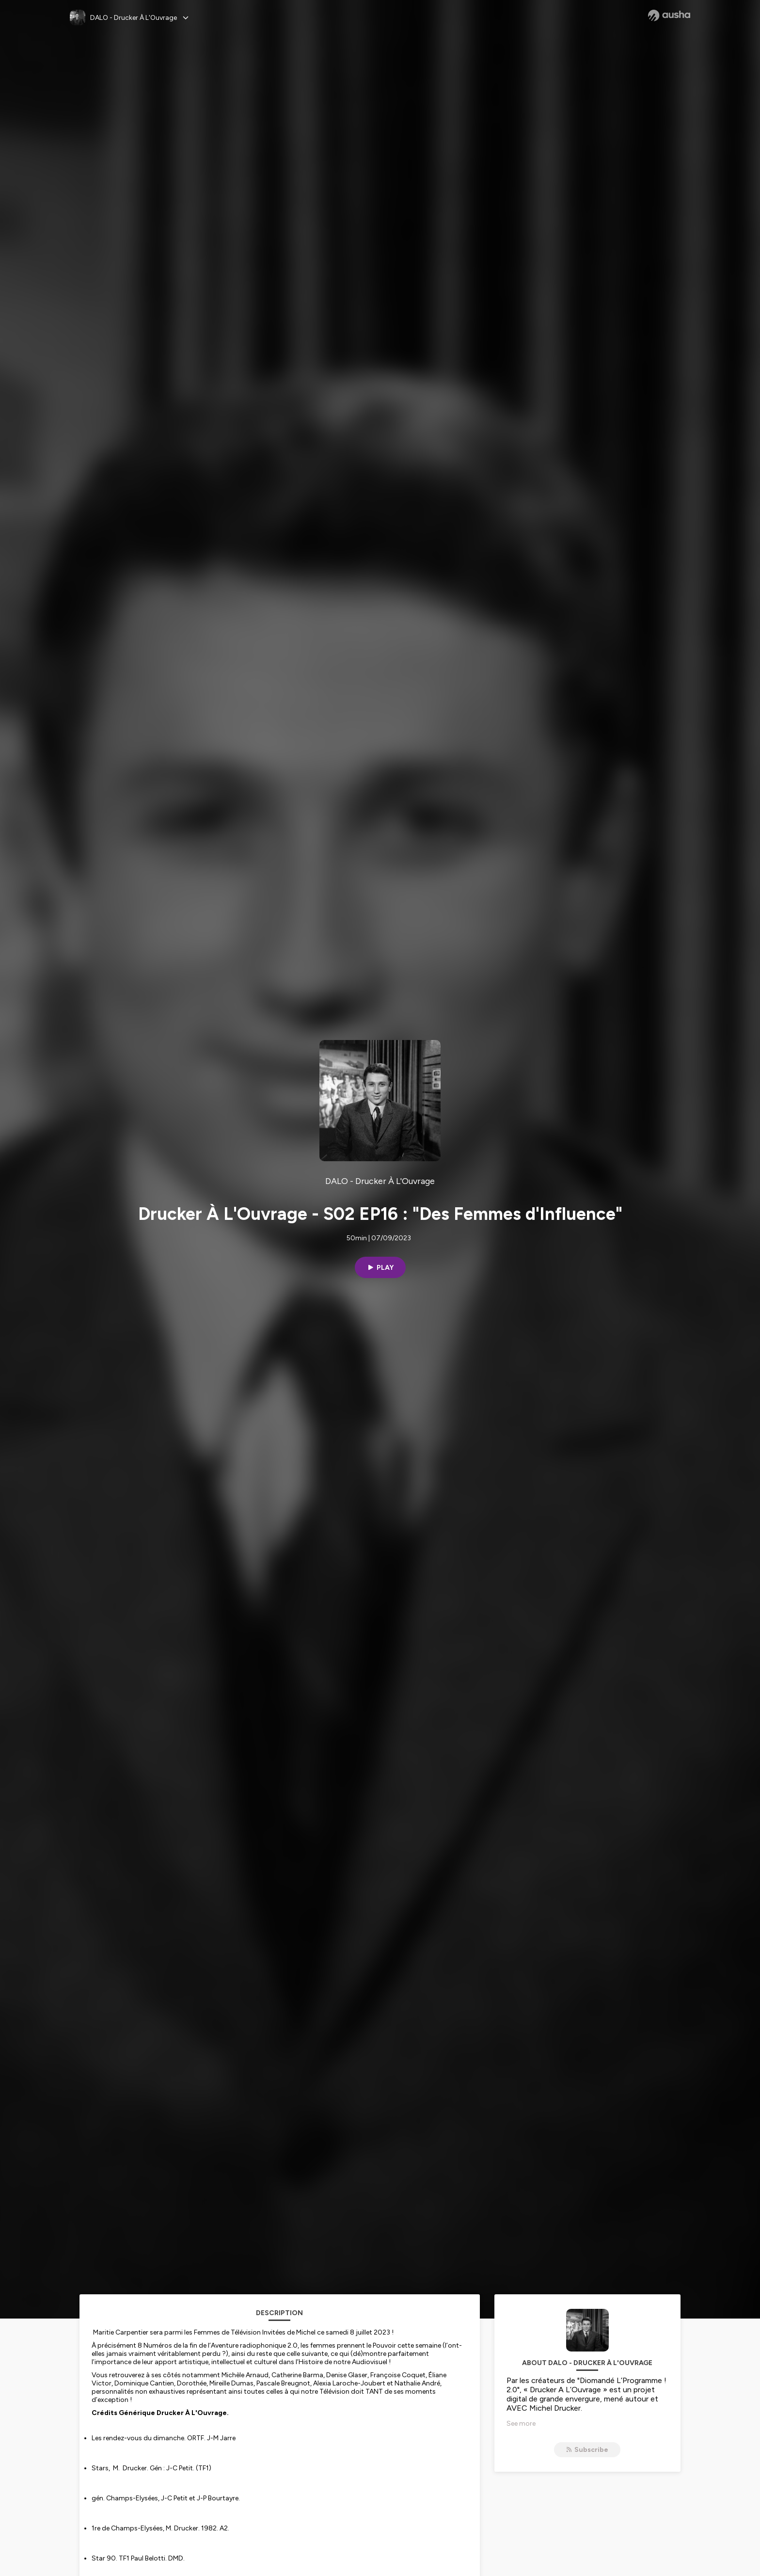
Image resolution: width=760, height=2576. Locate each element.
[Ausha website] (669, 15)
